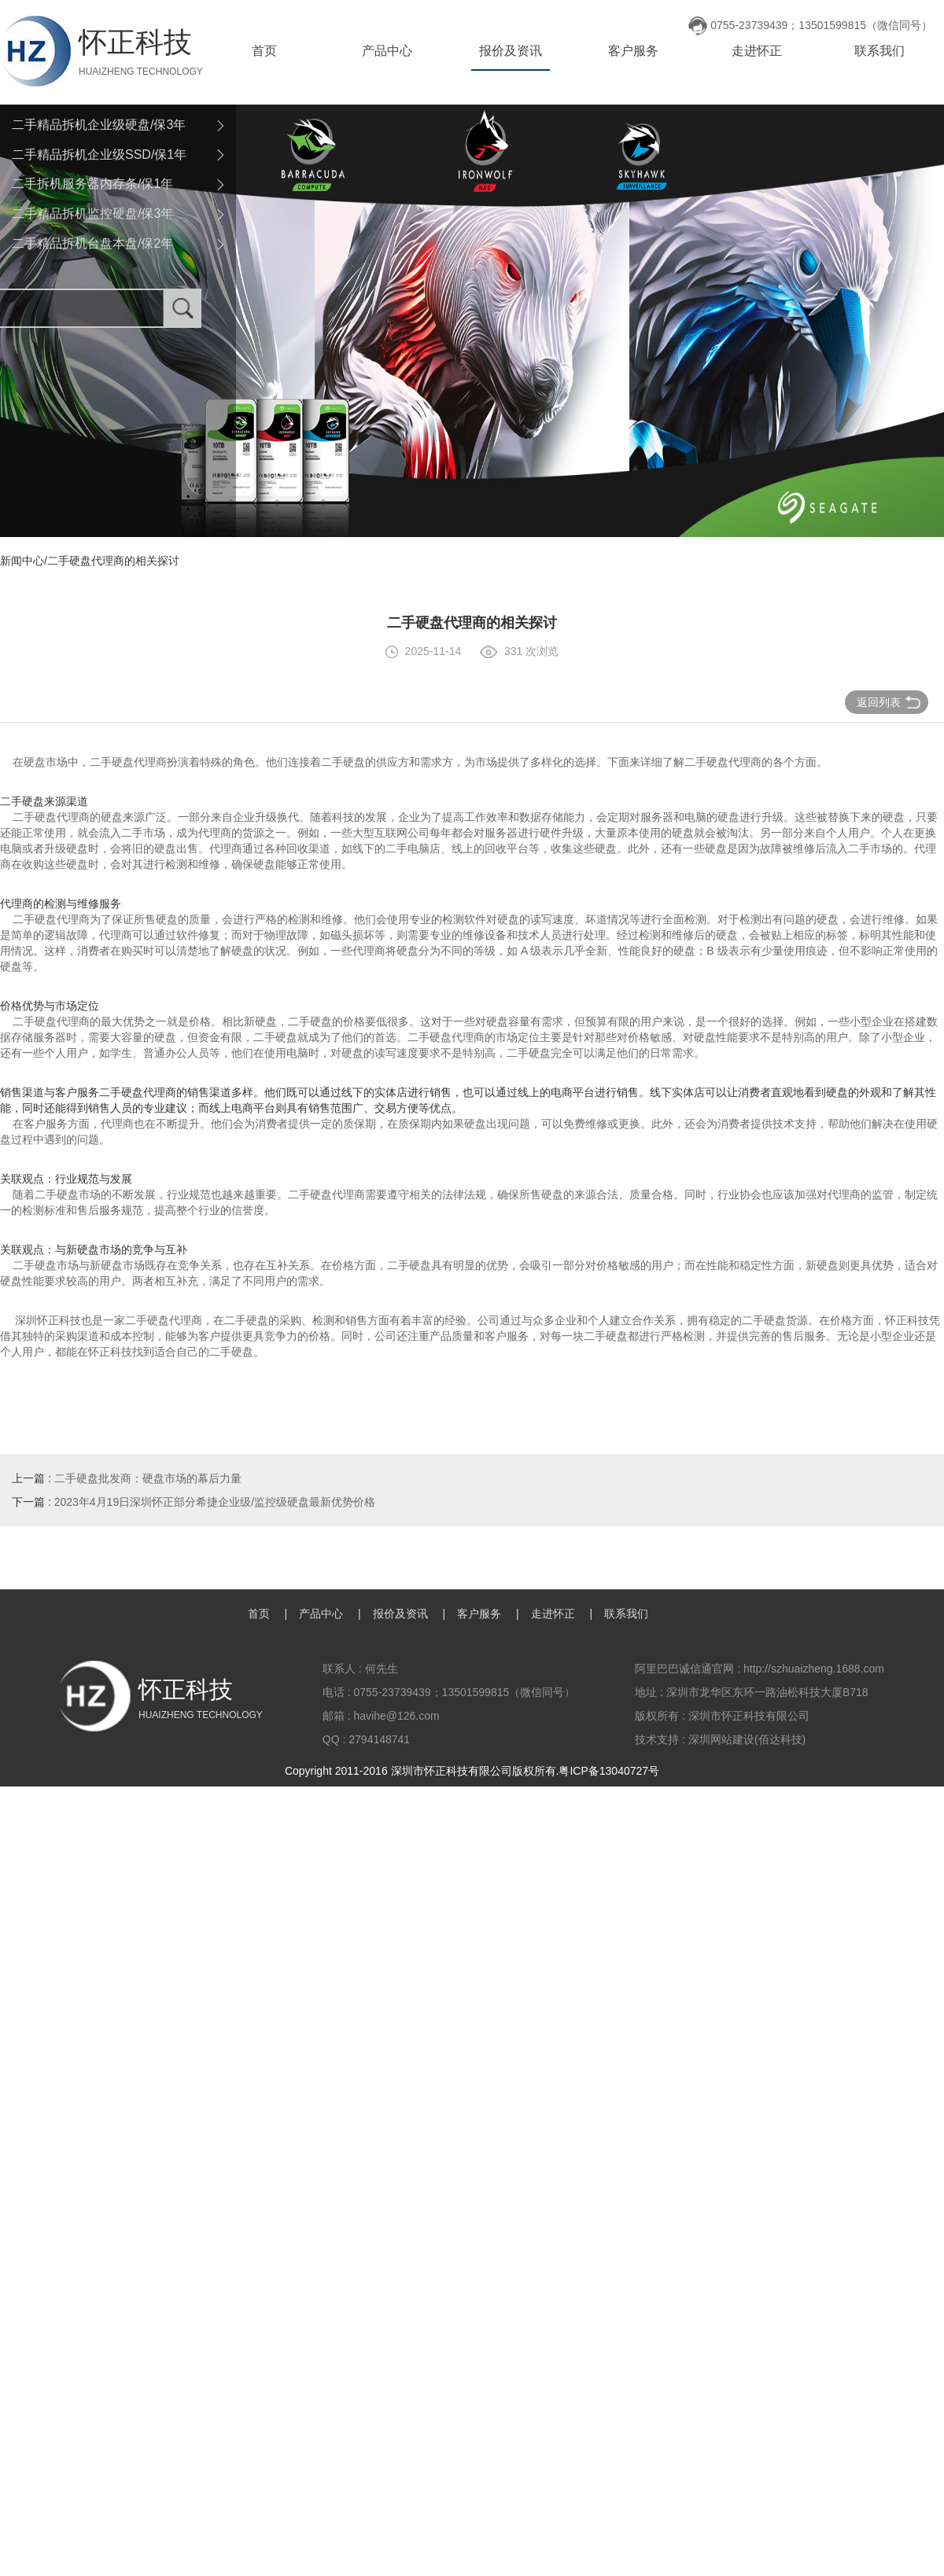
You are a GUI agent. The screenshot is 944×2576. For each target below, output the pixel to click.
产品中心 (387, 50)
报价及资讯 (510, 50)
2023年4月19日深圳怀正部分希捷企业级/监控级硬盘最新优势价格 (214, 1502)
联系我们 (879, 50)
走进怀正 (757, 50)
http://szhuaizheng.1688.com (813, 1668)
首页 (264, 50)
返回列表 (888, 702)
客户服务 (633, 50)
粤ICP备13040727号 (609, 1771)
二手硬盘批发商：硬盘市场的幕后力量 (148, 1478)
